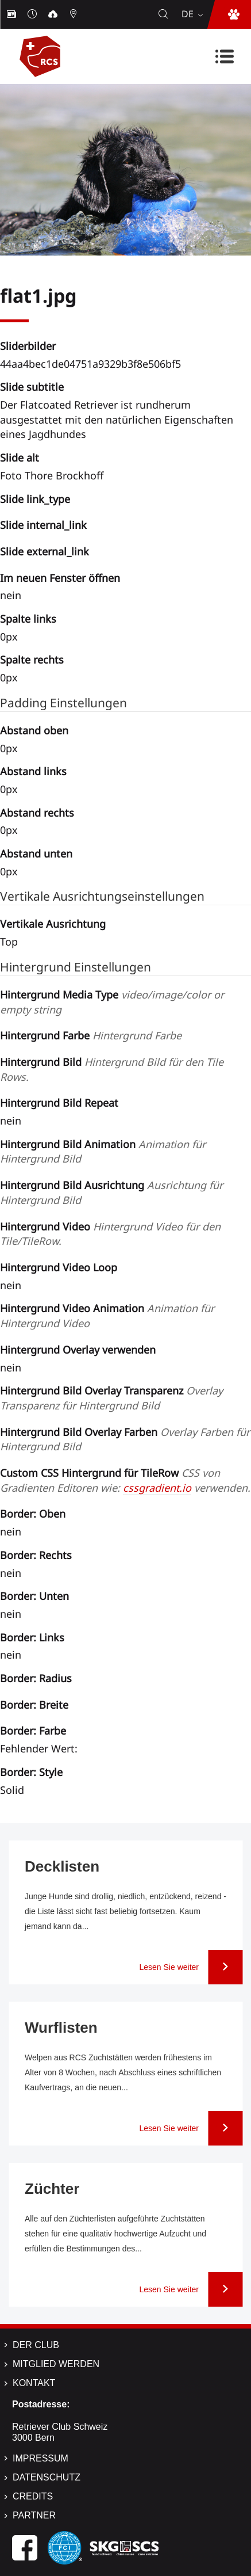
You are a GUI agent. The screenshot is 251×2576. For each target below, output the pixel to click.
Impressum (40, 2458)
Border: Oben (32, 1514)
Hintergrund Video (110, 1234)
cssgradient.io (157, 1488)
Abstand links (33, 771)
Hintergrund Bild (111, 1069)
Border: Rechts (36, 1555)
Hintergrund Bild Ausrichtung (111, 1192)
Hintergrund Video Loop (58, 1267)
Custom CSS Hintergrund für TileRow (125, 1480)
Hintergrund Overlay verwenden (78, 1349)
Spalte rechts (32, 659)
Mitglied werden (56, 2364)
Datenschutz (46, 2477)
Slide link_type (35, 499)
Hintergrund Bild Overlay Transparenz (111, 1398)
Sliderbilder (28, 346)
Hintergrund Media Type (112, 1002)
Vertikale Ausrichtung (53, 924)
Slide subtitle (32, 387)
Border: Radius (36, 1678)
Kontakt (34, 2383)
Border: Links (32, 1637)
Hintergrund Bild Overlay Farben (125, 1439)
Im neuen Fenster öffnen (60, 578)
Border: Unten (34, 1596)
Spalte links (28, 619)
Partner (34, 2515)
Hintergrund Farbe (91, 1035)
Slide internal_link (43, 525)
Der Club (36, 2345)
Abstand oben (34, 730)
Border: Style (31, 1772)
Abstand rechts (37, 813)
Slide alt (19, 457)
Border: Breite (34, 1705)
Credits (33, 2496)
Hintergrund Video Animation (107, 1315)
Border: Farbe (33, 1730)
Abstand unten (36, 853)
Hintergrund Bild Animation (103, 1151)
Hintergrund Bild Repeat (59, 1103)
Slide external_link (44, 551)
